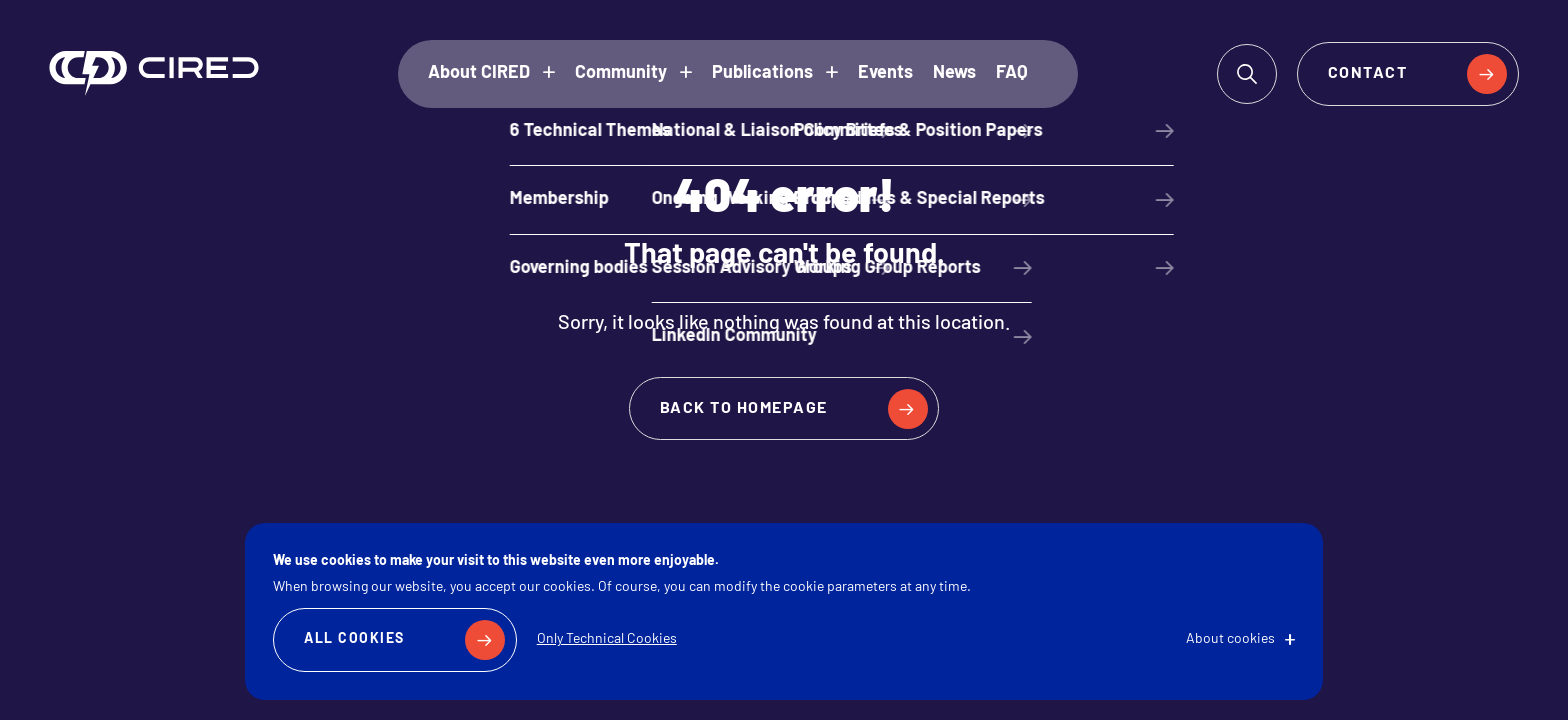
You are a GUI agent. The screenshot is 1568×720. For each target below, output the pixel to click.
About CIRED (479, 73)
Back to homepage (744, 409)
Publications (762, 73)
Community (621, 73)
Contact (1368, 74)
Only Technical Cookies (607, 639)
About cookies (1230, 639)
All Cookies (354, 639)
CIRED (154, 73)
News (954, 73)
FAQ (1012, 73)
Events (885, 73)
